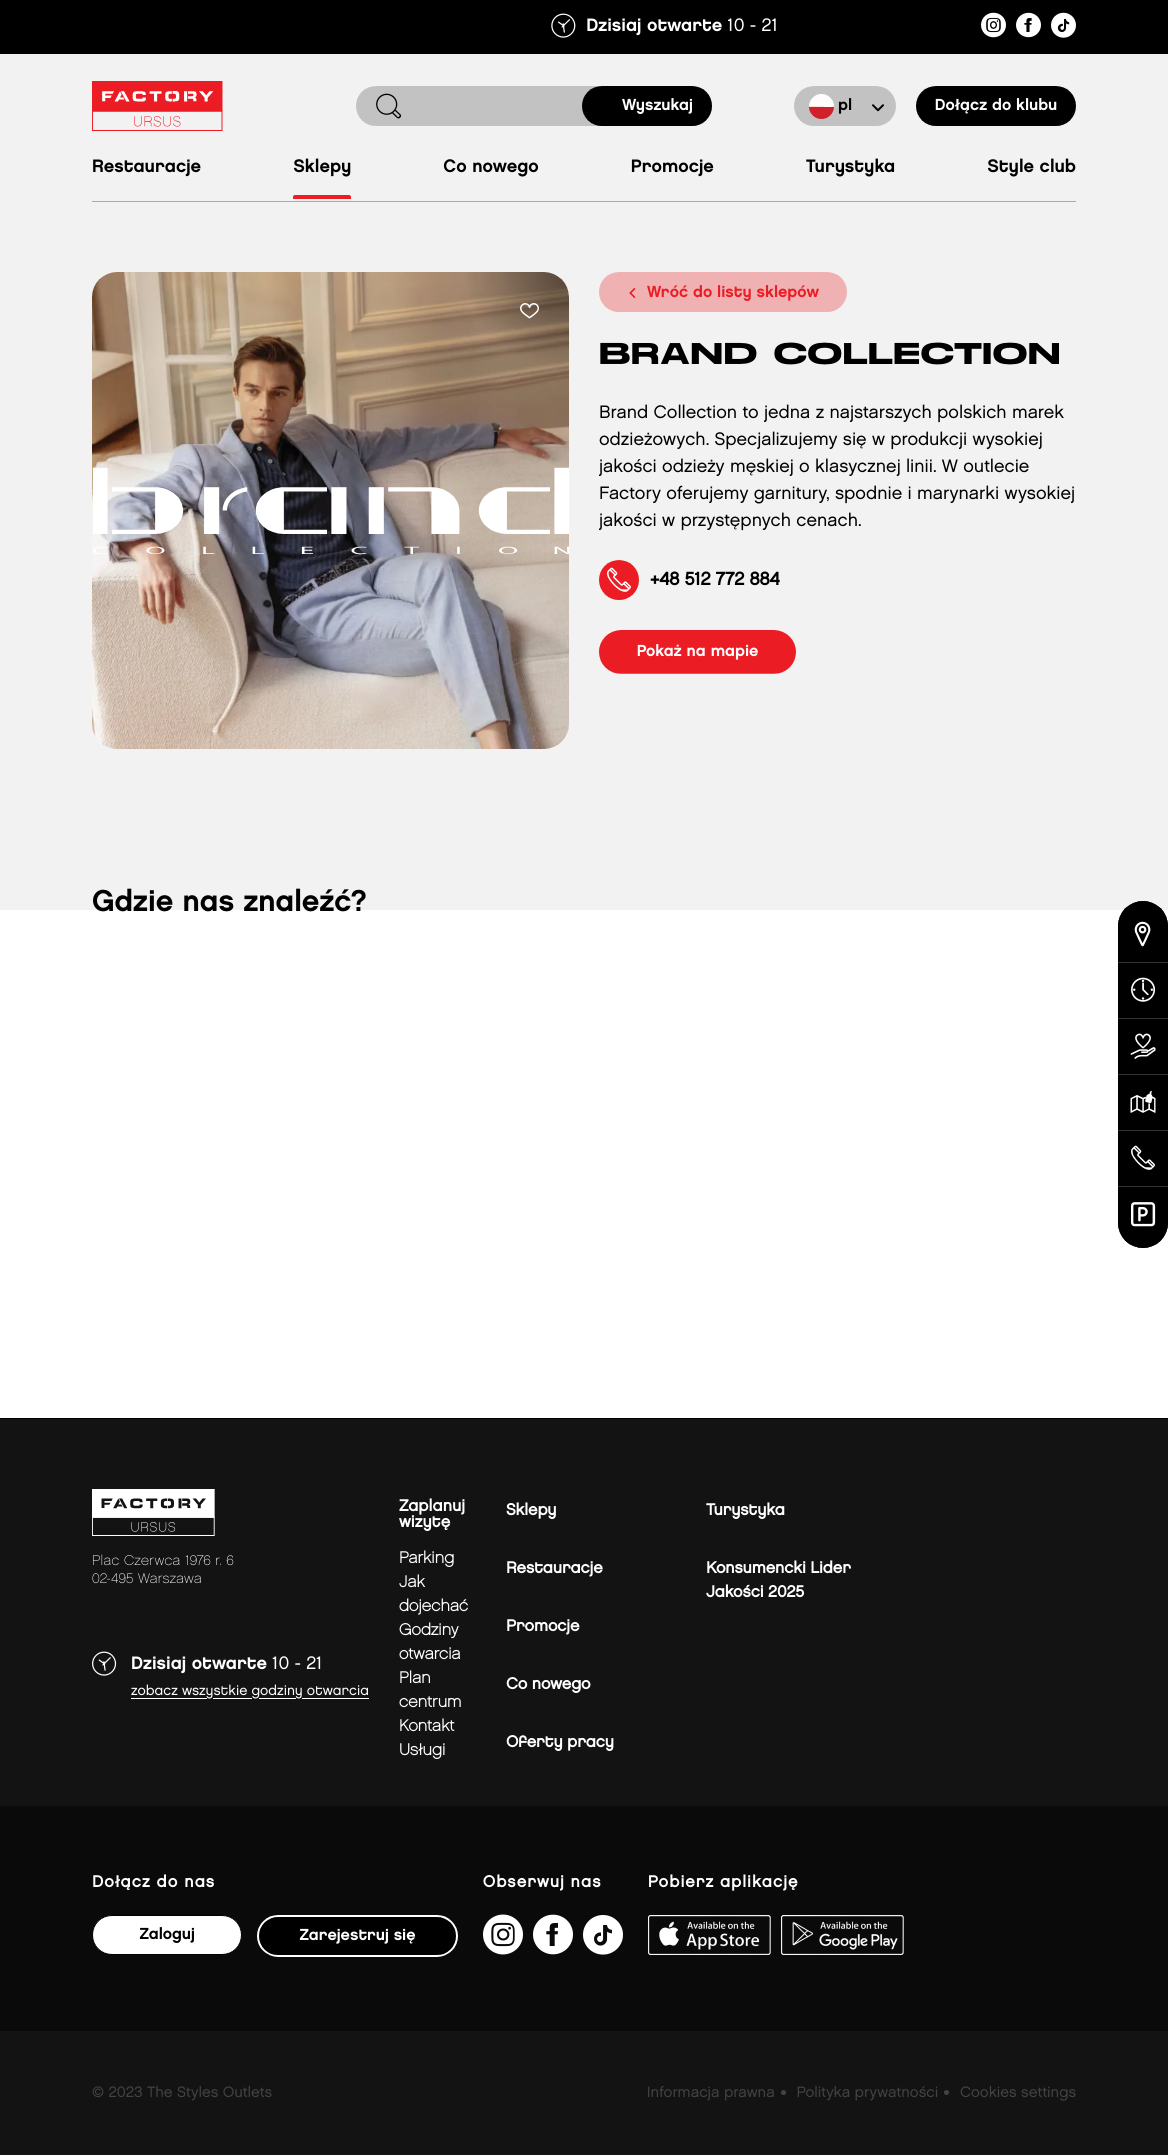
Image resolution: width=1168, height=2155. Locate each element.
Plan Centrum (430, 1690)
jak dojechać (433, 1594)
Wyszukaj (657, 105)
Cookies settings (1018, 2093)
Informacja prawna (711, 2093)
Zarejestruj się (357, 1935)
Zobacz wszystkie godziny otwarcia (250, 1691)
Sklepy (322, 167)
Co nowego (490, 167)
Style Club (1031, 167)
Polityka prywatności (867, 2093)
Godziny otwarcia (430, 1642)
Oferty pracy (560, 1742)
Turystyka (850, 167)
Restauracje (146, 167)
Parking (426, 1558)
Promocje (672, 167)
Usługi (422, 1750)
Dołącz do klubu (996, 105)
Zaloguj (166, 1934)
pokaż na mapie (700, 651)
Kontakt (426, 1726)
